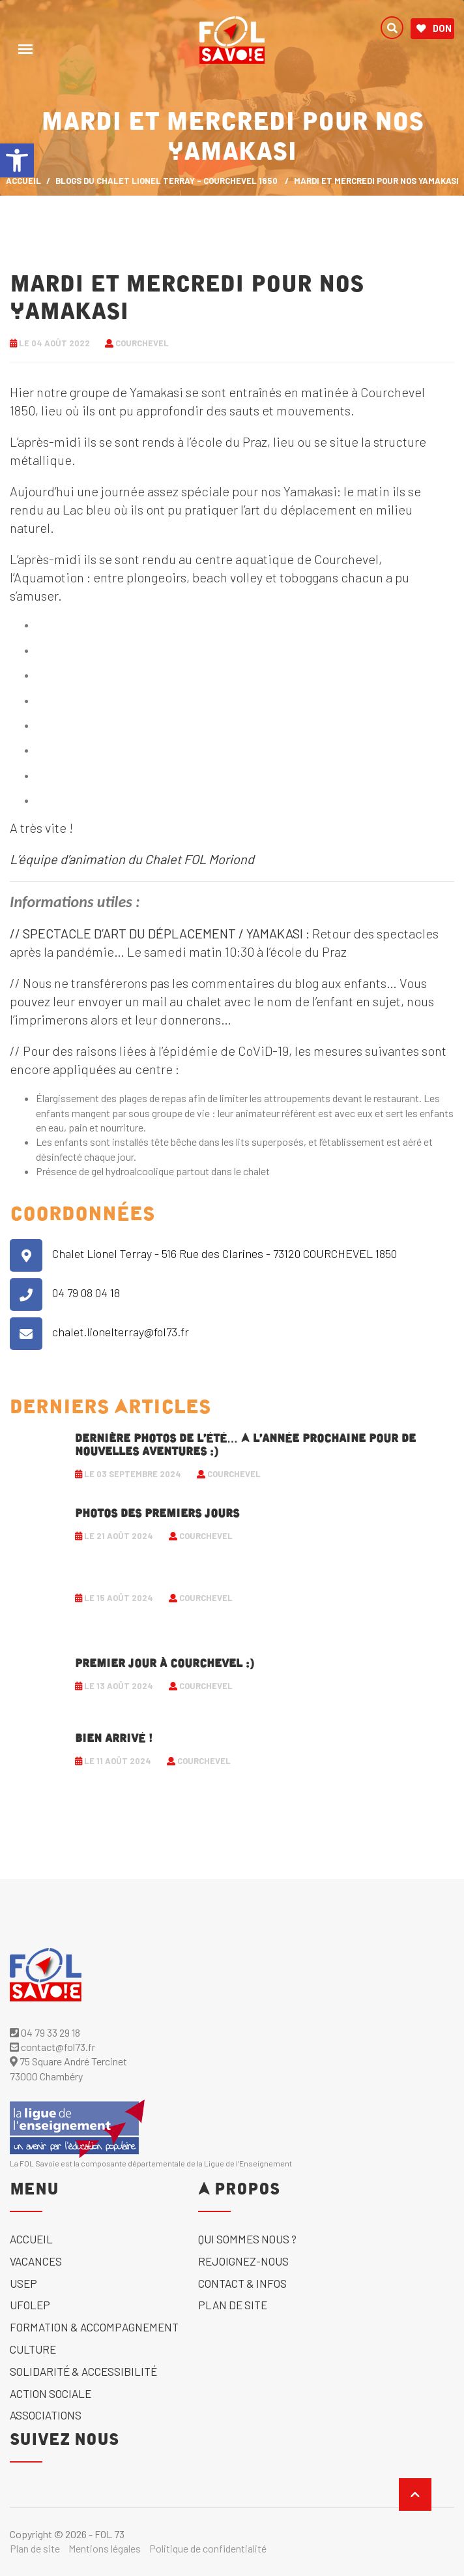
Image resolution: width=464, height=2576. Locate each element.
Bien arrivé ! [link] (113, 1738)
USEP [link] (23, 2283)
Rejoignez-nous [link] (243, 2261)
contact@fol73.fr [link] (52, 2047)
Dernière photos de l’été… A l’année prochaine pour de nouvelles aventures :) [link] (245, 1445)
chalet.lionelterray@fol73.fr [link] (120, 1332)
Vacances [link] (36, 2261)
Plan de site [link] (232, 2304)
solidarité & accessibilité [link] (83, 2371)
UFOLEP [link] (30, 2304)
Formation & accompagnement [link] (94, 2326)
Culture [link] (33, 2349)
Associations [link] (45, 2414)
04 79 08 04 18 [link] (86, 1292)
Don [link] (434, 28)
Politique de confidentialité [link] (208, 2548)
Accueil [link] (31, 2238)
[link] (17, 160)
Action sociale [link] (50, 2393)
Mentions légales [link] (104, 2548)
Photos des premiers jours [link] (157, 1513)
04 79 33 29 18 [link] (45, 2032)
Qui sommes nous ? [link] (247, 2238)
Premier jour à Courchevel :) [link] (164, 1663)
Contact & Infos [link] (242, 2283)
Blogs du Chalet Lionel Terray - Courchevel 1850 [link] (166, 180)
